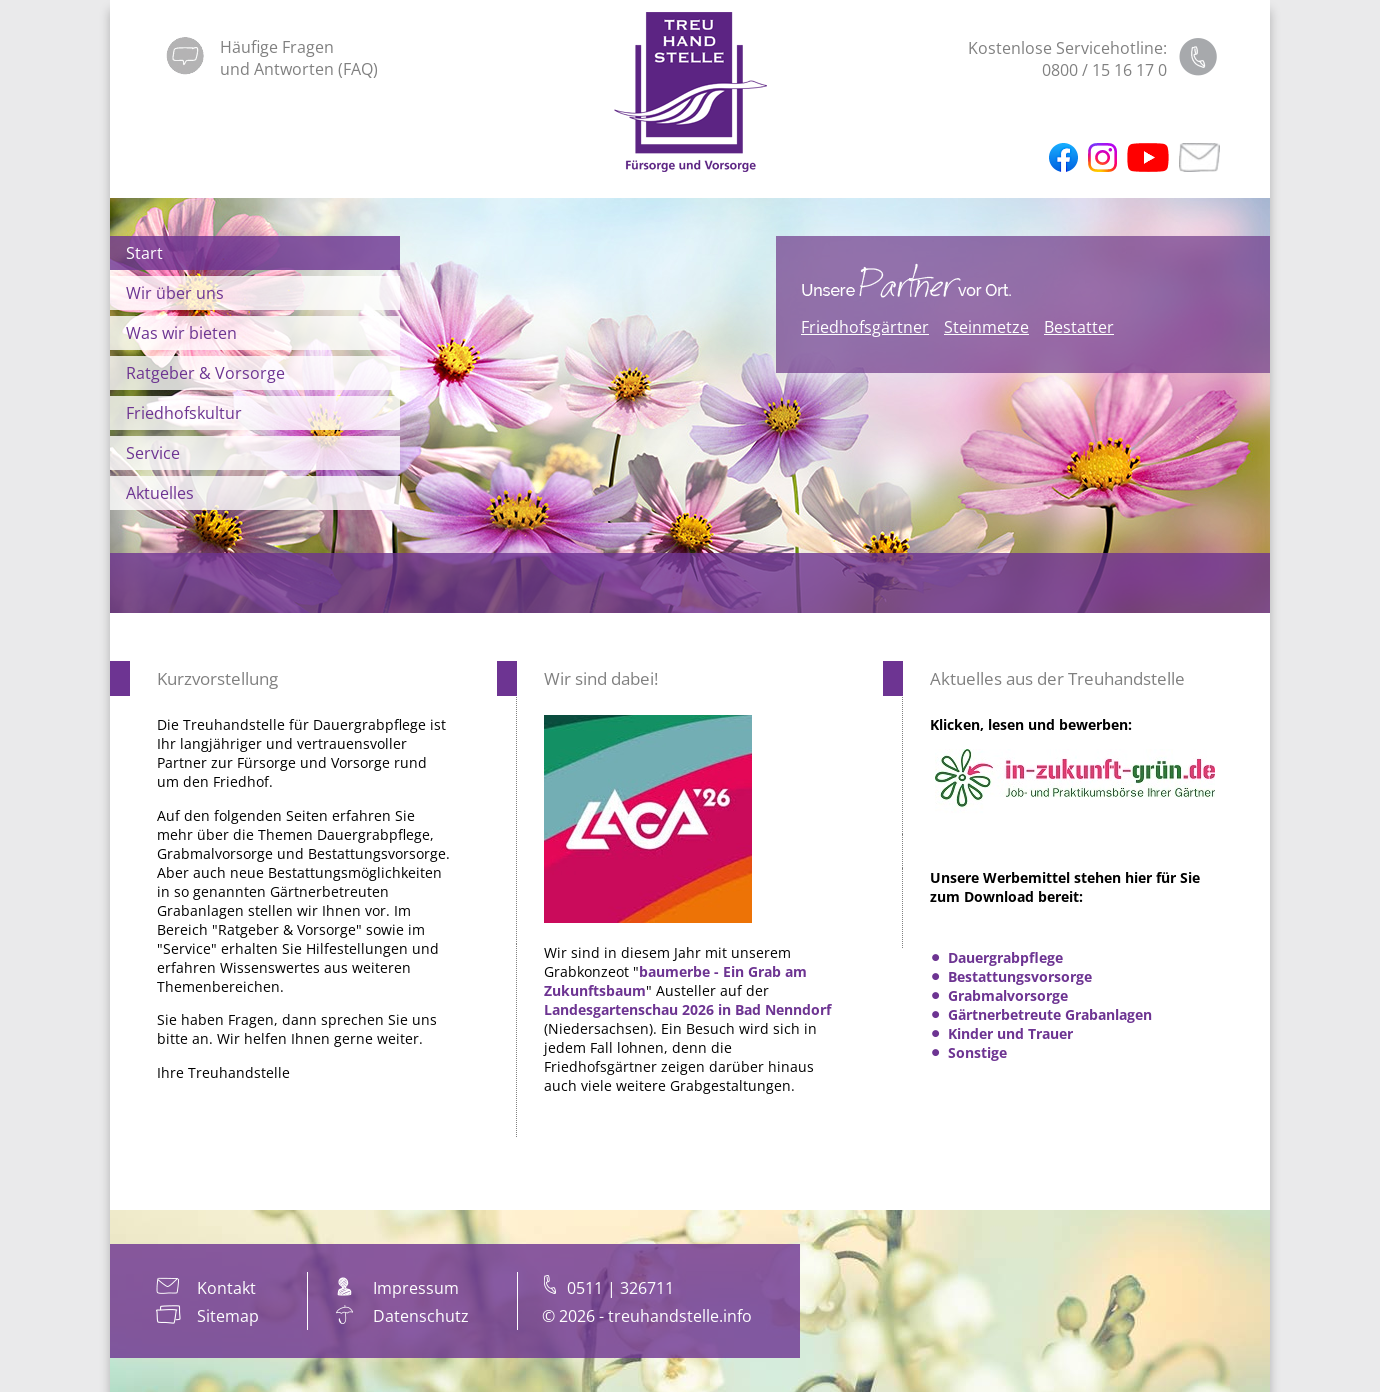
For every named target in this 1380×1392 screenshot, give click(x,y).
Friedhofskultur (184, 413)
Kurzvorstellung (217, 678)
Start (144, 253)
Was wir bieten (181, 333)
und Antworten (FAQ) (299, 69)
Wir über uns (175, 293)
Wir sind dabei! (601, 678)
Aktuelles (160, 493)
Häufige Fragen (277, 47)
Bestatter (1079, 327)
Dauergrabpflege (1005, 957)
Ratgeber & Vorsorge (205, 373)
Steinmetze (986, 327)
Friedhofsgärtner (865, 327)
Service (153, 453)
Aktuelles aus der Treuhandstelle (1057, 678)
